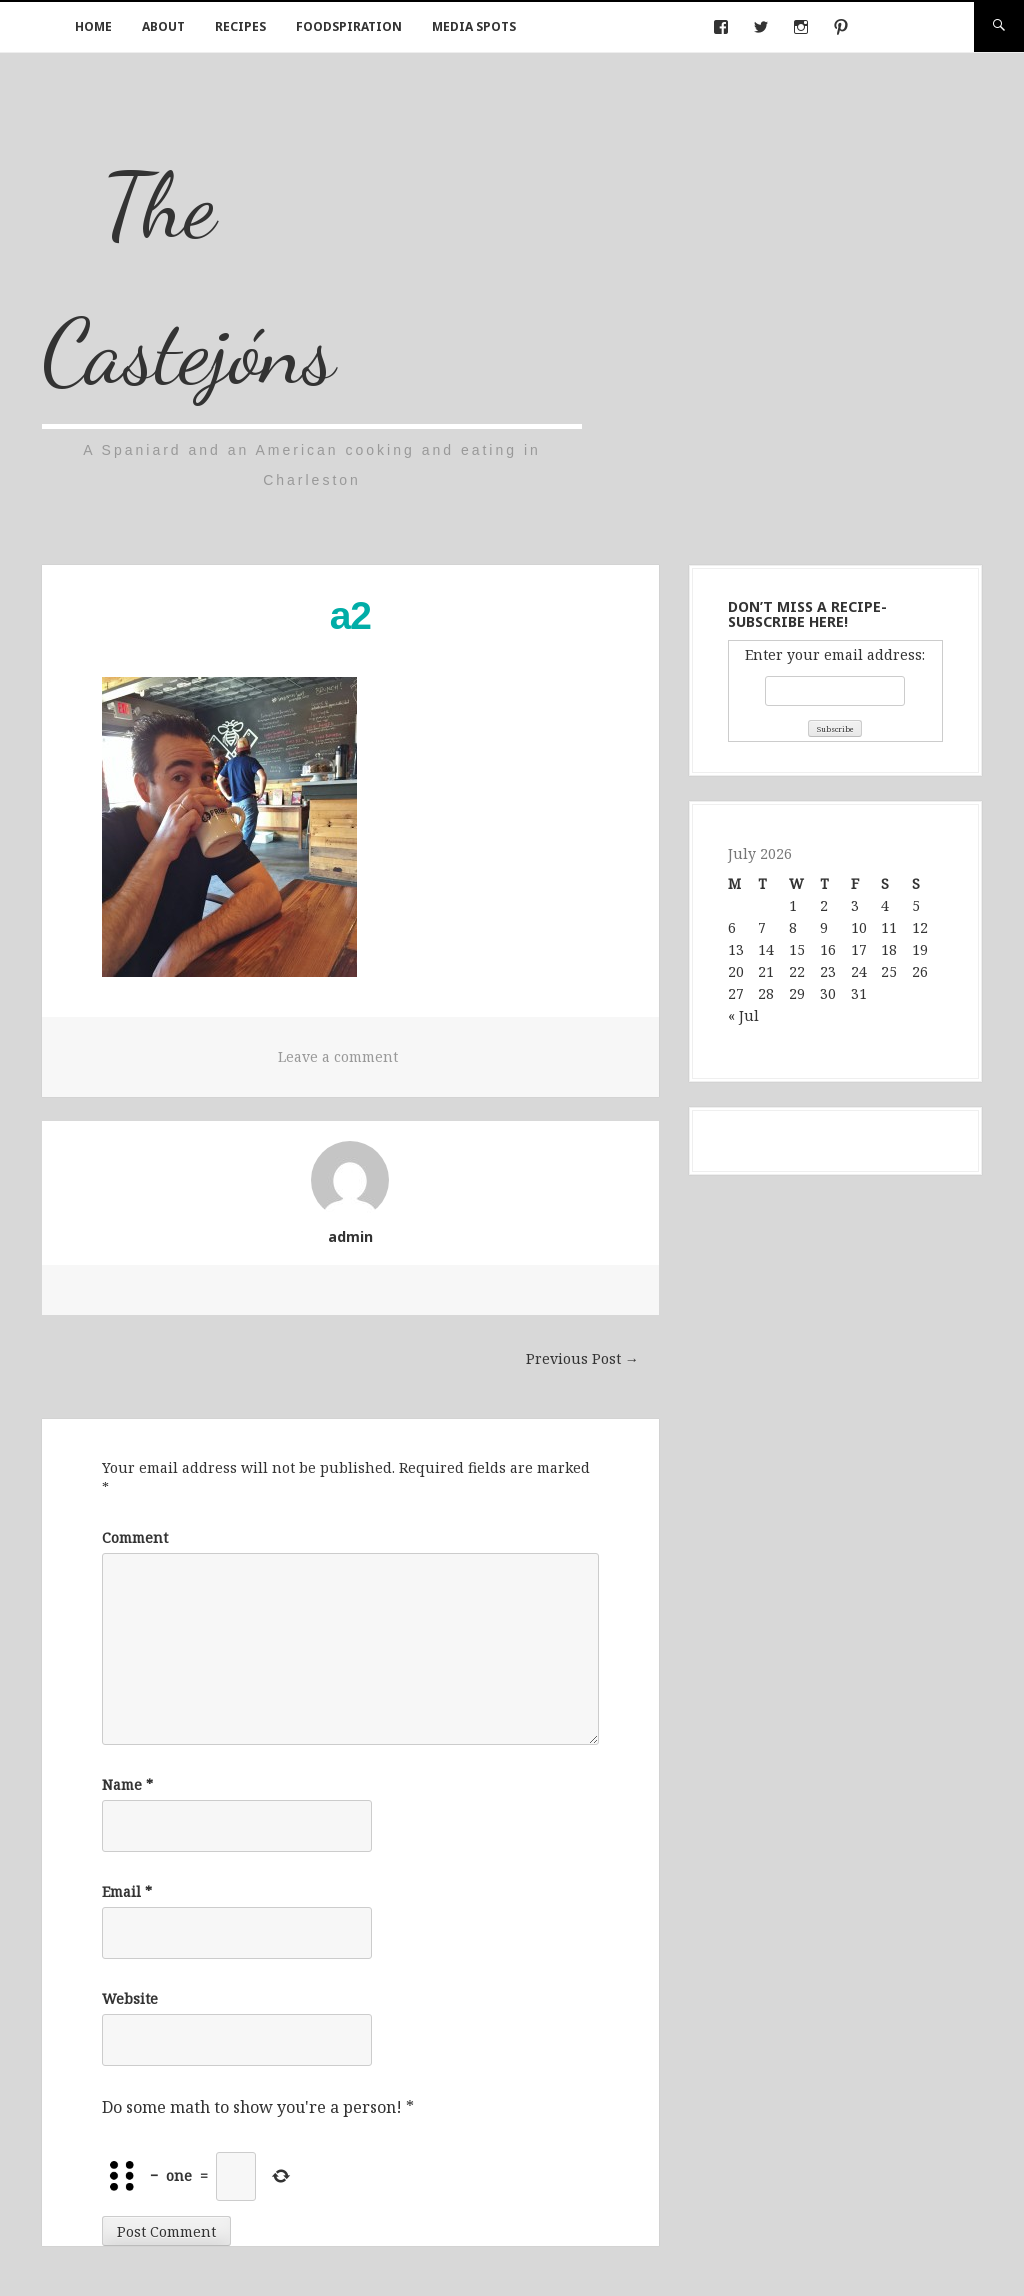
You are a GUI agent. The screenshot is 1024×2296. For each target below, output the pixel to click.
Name (127, 1784)
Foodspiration (349, 26)
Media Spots (474, 26)
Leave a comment (338, 1056)
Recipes (240, 26)
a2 (350, 615)
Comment (135, 1537)
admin (350, 1236)
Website (130, 1998)
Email (127, 1891)
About (163, 26)
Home (93, 26)
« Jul (743, 1015)
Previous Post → (582, 1358)
